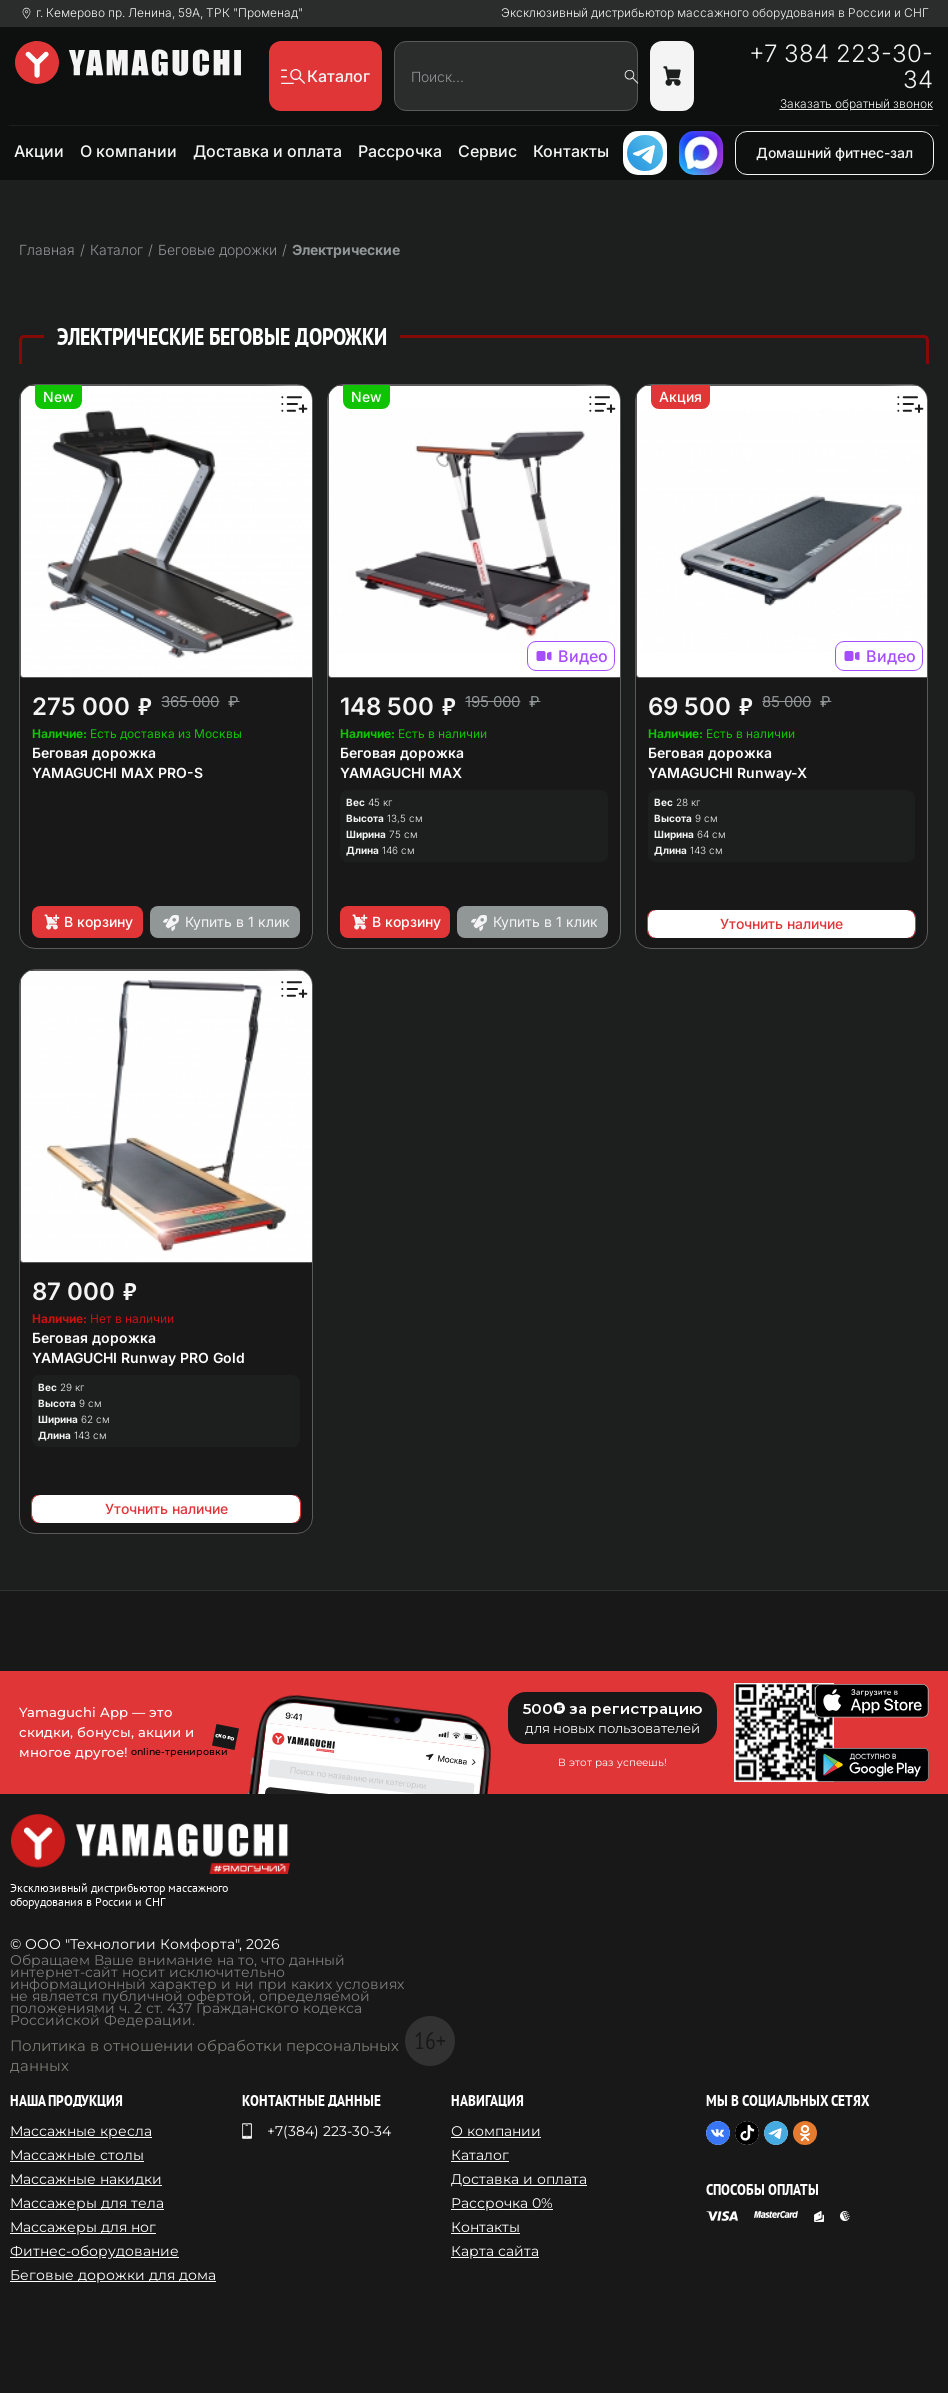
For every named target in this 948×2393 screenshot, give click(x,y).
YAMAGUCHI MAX (401, 772)
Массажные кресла (81, 2131)
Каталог (480, 2155)
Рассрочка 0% (502, 2203)
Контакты (571, 151)
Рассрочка (400, 151)
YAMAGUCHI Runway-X (727, 772)
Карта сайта (495, 2251)
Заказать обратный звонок (856, 104)
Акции (39, 151)
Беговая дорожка (94, 752)
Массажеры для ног (83, 2227)
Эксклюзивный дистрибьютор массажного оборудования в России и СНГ (715, 13)
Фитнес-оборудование (94, 2251)
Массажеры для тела (87, 2203)
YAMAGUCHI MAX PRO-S (117, 772)
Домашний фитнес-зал (834, 152)
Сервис (487, 151)
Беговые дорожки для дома (113, 2275)
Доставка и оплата (267, 151)
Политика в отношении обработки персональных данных (204, 2055)
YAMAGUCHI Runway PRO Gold (138, 1357)
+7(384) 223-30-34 (329, 2131)
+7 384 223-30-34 (841, 67)
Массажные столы (77, 2155)
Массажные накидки (86, 2179)
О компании (128, 151)
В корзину (87, 922)
